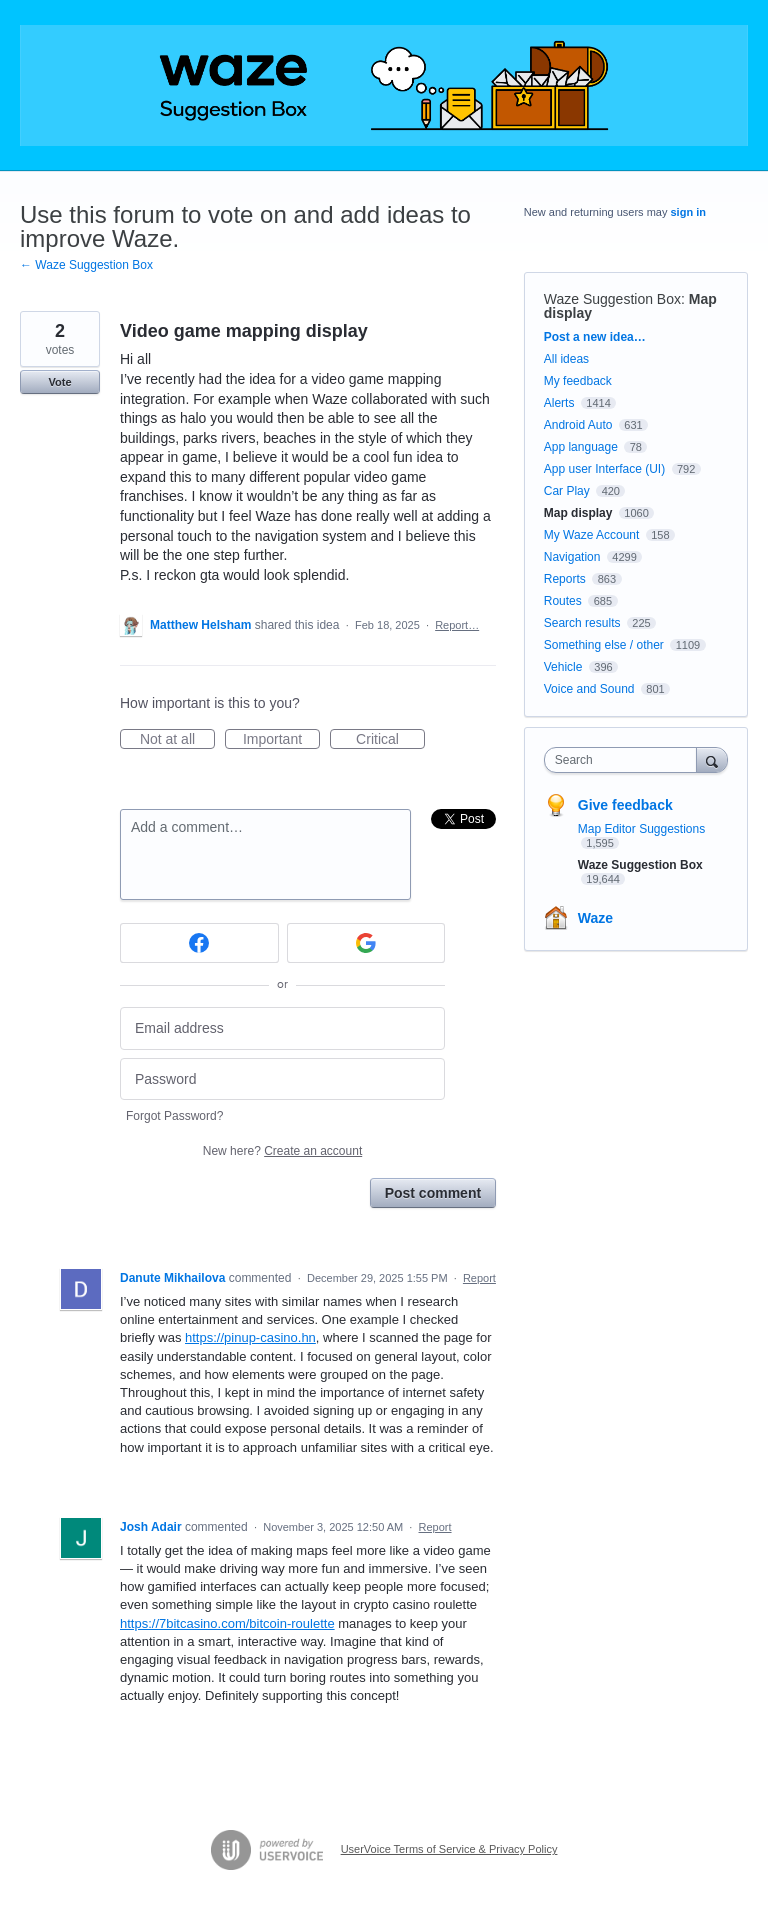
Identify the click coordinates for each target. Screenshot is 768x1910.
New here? (282, 1151)
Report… (457, 625)
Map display (578, 513)
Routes (563, 601)
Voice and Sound (589, 689)
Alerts (559, 403)
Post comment (433, 1193)
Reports (565, 579)
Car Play (567, 491)
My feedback (578, 381)
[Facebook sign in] (199, 943)
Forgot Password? (174, 1116)
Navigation (572, 557)
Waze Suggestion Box (612, 299)
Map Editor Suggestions (641, 829)
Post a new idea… (595, 337)
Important (281, 740)
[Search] (712, 759)
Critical (390, 740)
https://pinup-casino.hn (250, 1337)
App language (581, 447)
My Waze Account (592, 535)
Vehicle (563, 667)
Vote (59, 382)
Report (479, 1278)
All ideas (566, 359)
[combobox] (625, 760)
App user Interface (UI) (604, 469)
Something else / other (604, 645)
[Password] (282, 1079)
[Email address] (282, 1028)
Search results (582, 623)
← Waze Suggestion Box (86, 265)
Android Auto (578, 425)
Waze (595, 918)
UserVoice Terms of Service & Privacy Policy (449, 1849)
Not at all (177, 740)
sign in (688, 212)
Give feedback (625, 805)
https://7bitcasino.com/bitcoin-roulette (227, 1623)
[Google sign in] (366, 943)
